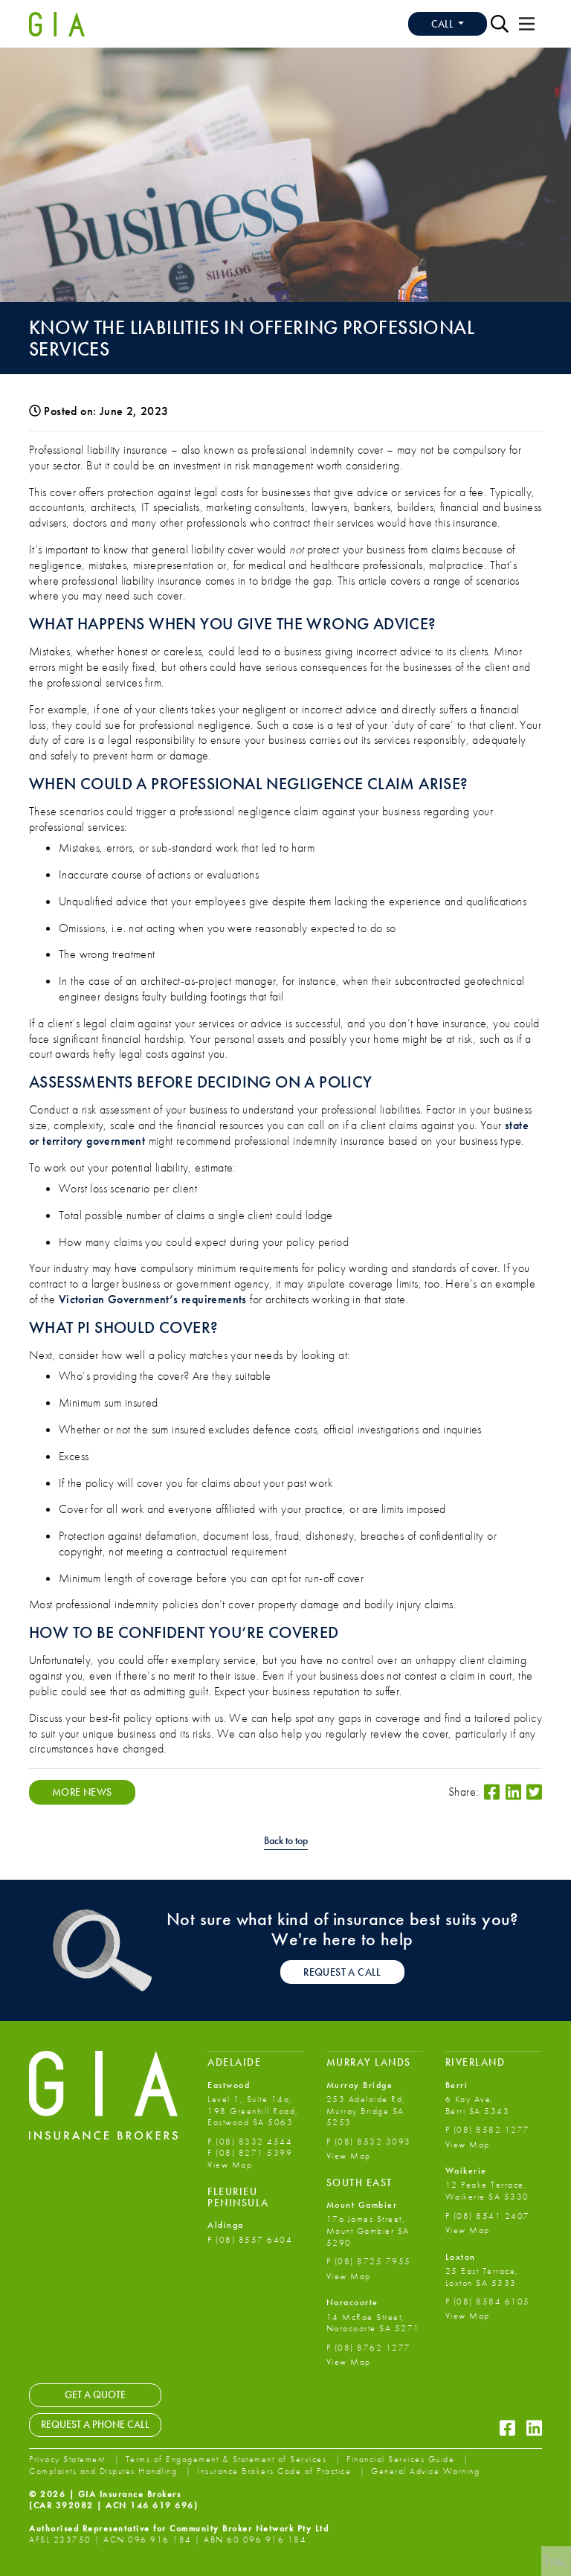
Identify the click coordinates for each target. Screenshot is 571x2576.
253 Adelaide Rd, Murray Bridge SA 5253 (366, 2110)
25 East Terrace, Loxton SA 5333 (482, 2277)
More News (82, 1792)
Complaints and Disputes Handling (105, 2471)
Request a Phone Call (95, 2424)
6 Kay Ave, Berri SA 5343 (477, 2105)
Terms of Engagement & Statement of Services (228, 2459)
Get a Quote (95, 2394)
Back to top (286, 1841)
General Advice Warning (425, 2471)
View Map (229, 2165)
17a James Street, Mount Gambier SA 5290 (368, 2230)
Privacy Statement (69, 2459)
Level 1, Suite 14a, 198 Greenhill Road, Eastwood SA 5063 (253, 2110)
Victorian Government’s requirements (153, 1299)
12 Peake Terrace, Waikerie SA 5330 (487, 2191)
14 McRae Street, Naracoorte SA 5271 (373, 2323)
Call (443, 23)
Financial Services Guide (402, 2459)
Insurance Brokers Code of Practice (276, 2471)
